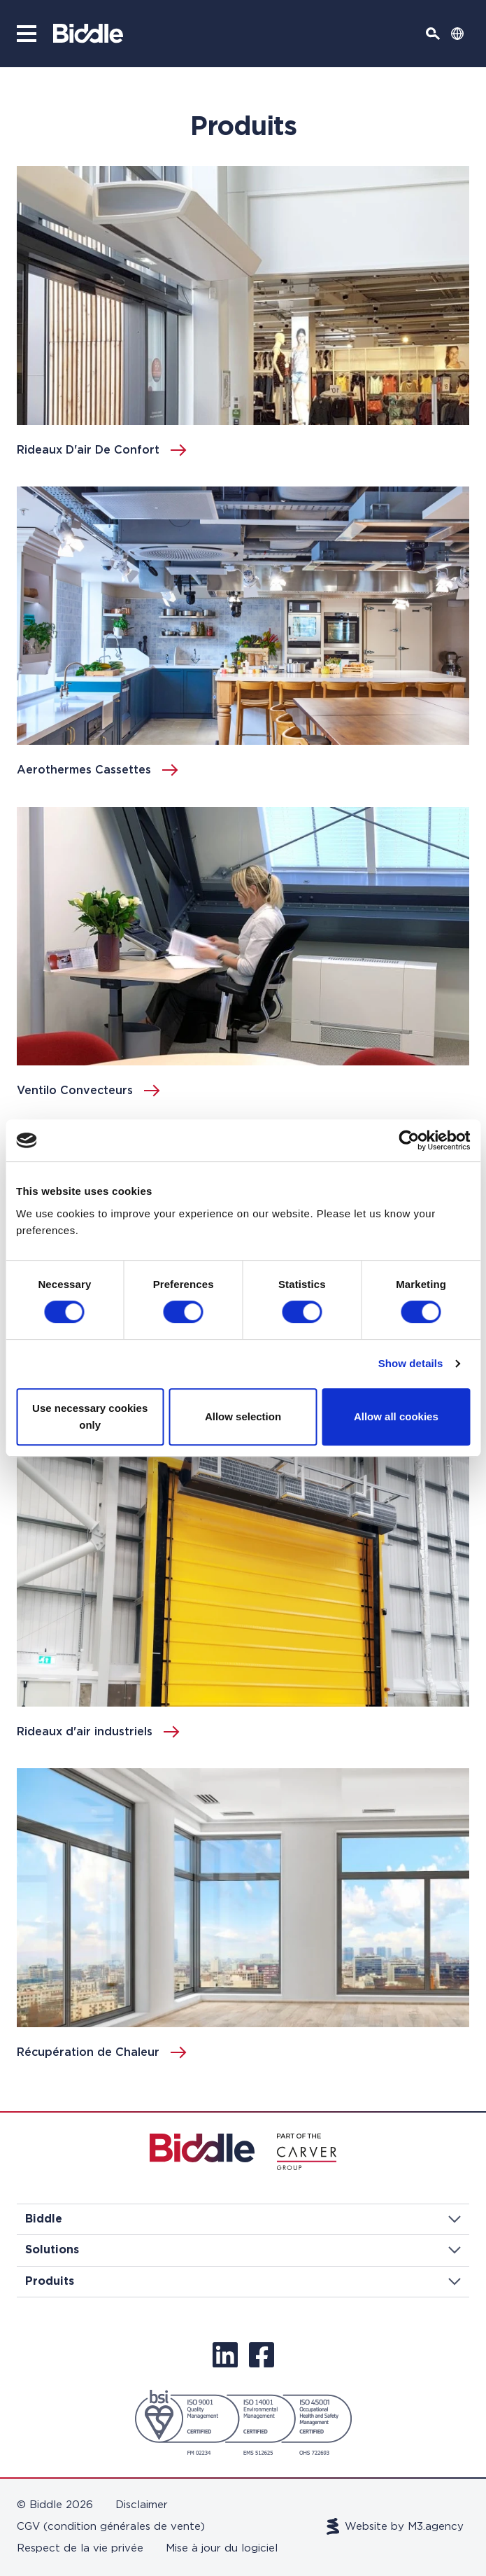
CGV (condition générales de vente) (111, 2526)
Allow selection (243, 1416)
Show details (410, 1363)
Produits (243, 2281)
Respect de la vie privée (80, 2548)
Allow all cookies (396, 1416)
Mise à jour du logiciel (222, 2548)
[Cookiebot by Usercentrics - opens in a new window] (409, 1140)
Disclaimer (141, 2505)
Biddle (243, 2219)
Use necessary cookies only (90, 1416)
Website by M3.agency (395, 2526)
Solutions (243, 2249)
